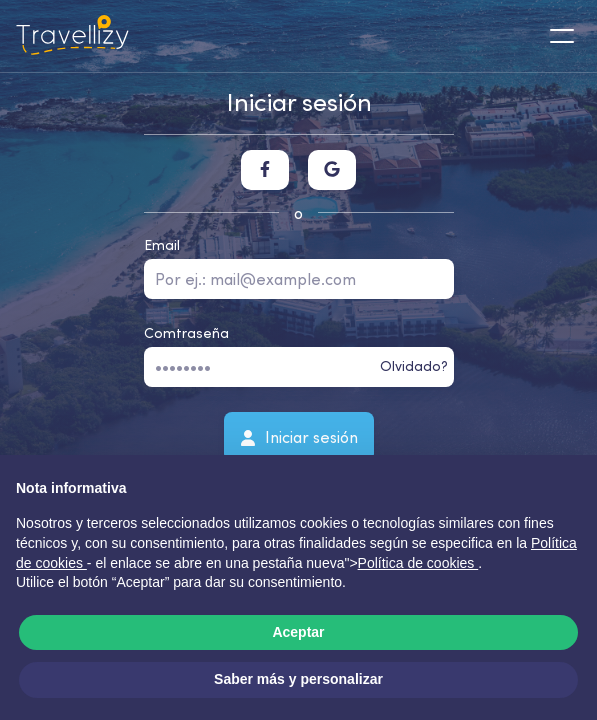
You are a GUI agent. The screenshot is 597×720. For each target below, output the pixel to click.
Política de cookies (418, 563)
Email (162, 245)
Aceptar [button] (298, 632)
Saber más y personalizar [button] (298, 679)
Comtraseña (186, 333)
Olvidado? (414, 366)
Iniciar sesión (299, 436)
